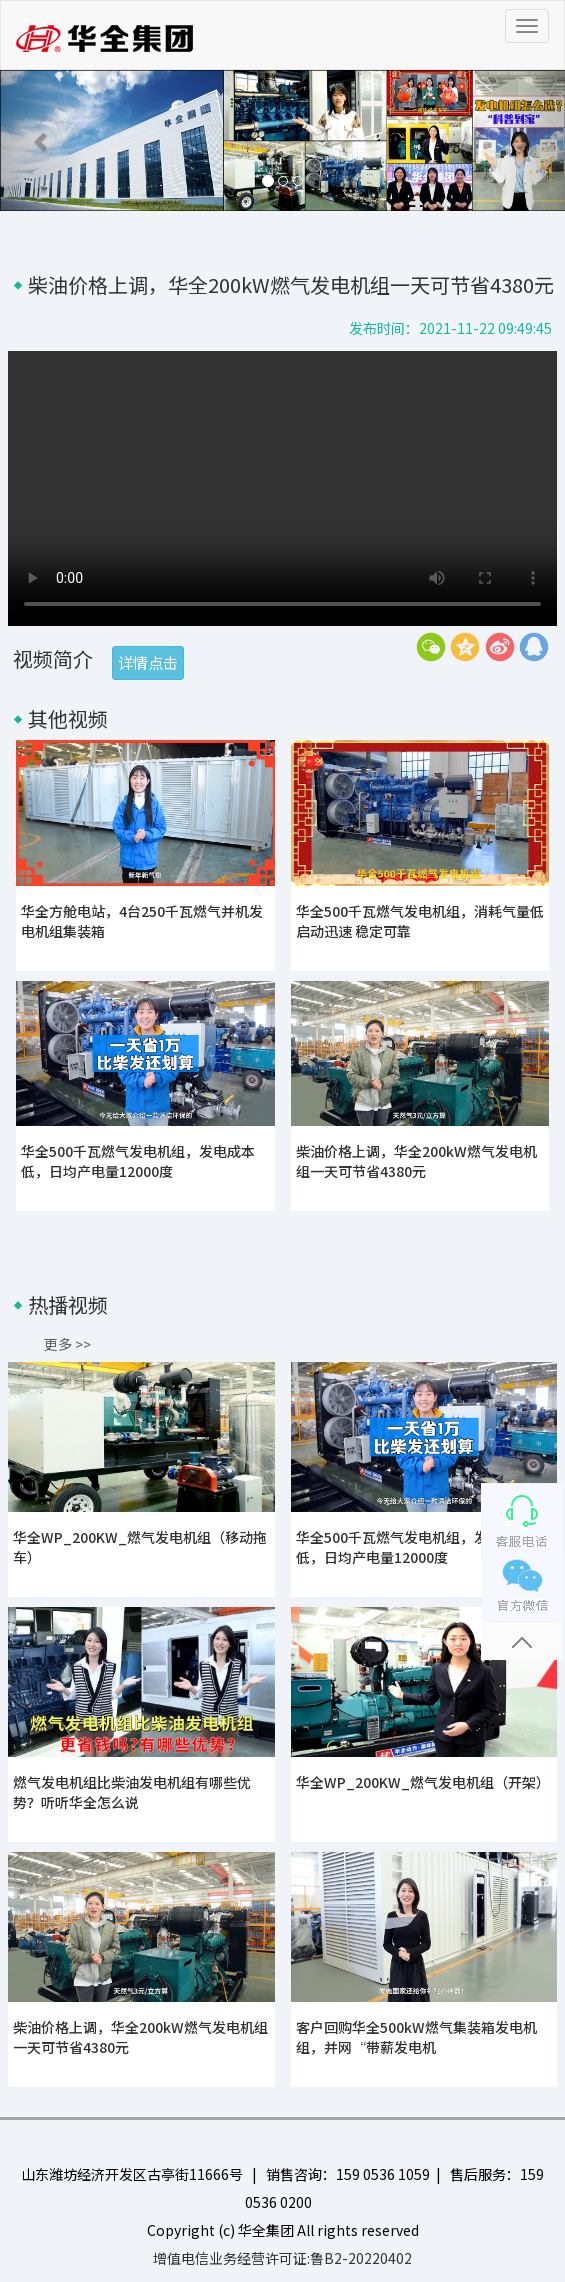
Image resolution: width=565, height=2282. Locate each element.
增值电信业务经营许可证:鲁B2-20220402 (282, 2258)
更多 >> (67, 1344)
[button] (42, 140)
